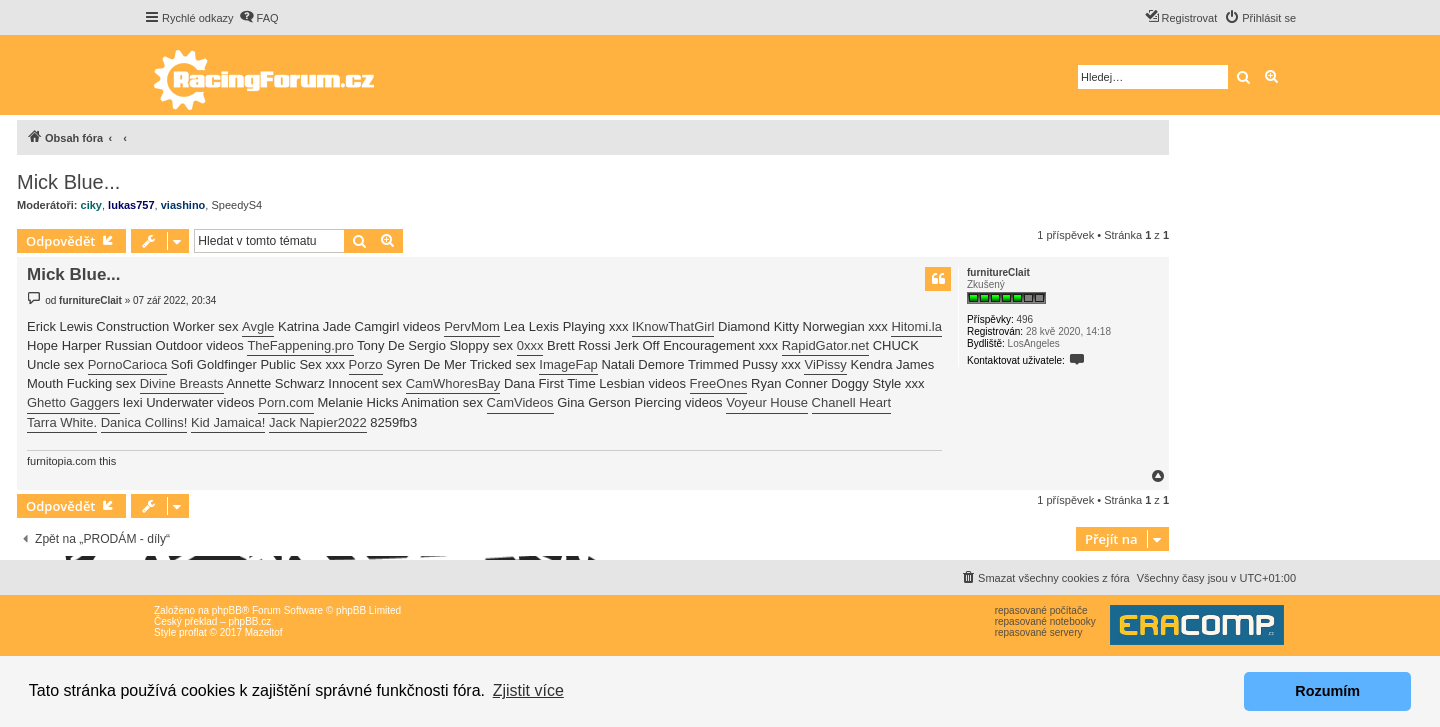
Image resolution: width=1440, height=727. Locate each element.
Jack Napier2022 (318, 422)
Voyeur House (767, 402)
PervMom (472, 326)
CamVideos (520, 402)
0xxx (530, 345)
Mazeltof (264, 632)
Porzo (366, 364)
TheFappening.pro (300, 345)
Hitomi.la (916, 326)
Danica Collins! (144, 422)
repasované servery (1039, 632)
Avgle (258, 326)
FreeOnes (719, 383)
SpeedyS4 (236, 205)
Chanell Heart (852, 402)
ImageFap (568, 364)
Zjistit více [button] (528, 690)
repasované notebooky (1045, 621)
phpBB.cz (249, 621)
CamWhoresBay (453, 383)
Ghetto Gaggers (73, 402)
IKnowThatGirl (673, 326)
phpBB (227, 610)
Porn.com (286, 402)
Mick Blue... (68, 182)
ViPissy (825, 364)
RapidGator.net (825, 345)
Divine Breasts (182, 383)
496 (1024, 319)
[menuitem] (259, 18)
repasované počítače (1041, 610)
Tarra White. (62, 422)
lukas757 (131, 205)
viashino (183, 205)
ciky (91, 205)
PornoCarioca (128, 364)
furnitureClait (998, 272)
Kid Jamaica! (228, 422)
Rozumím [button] (1327, 691)
